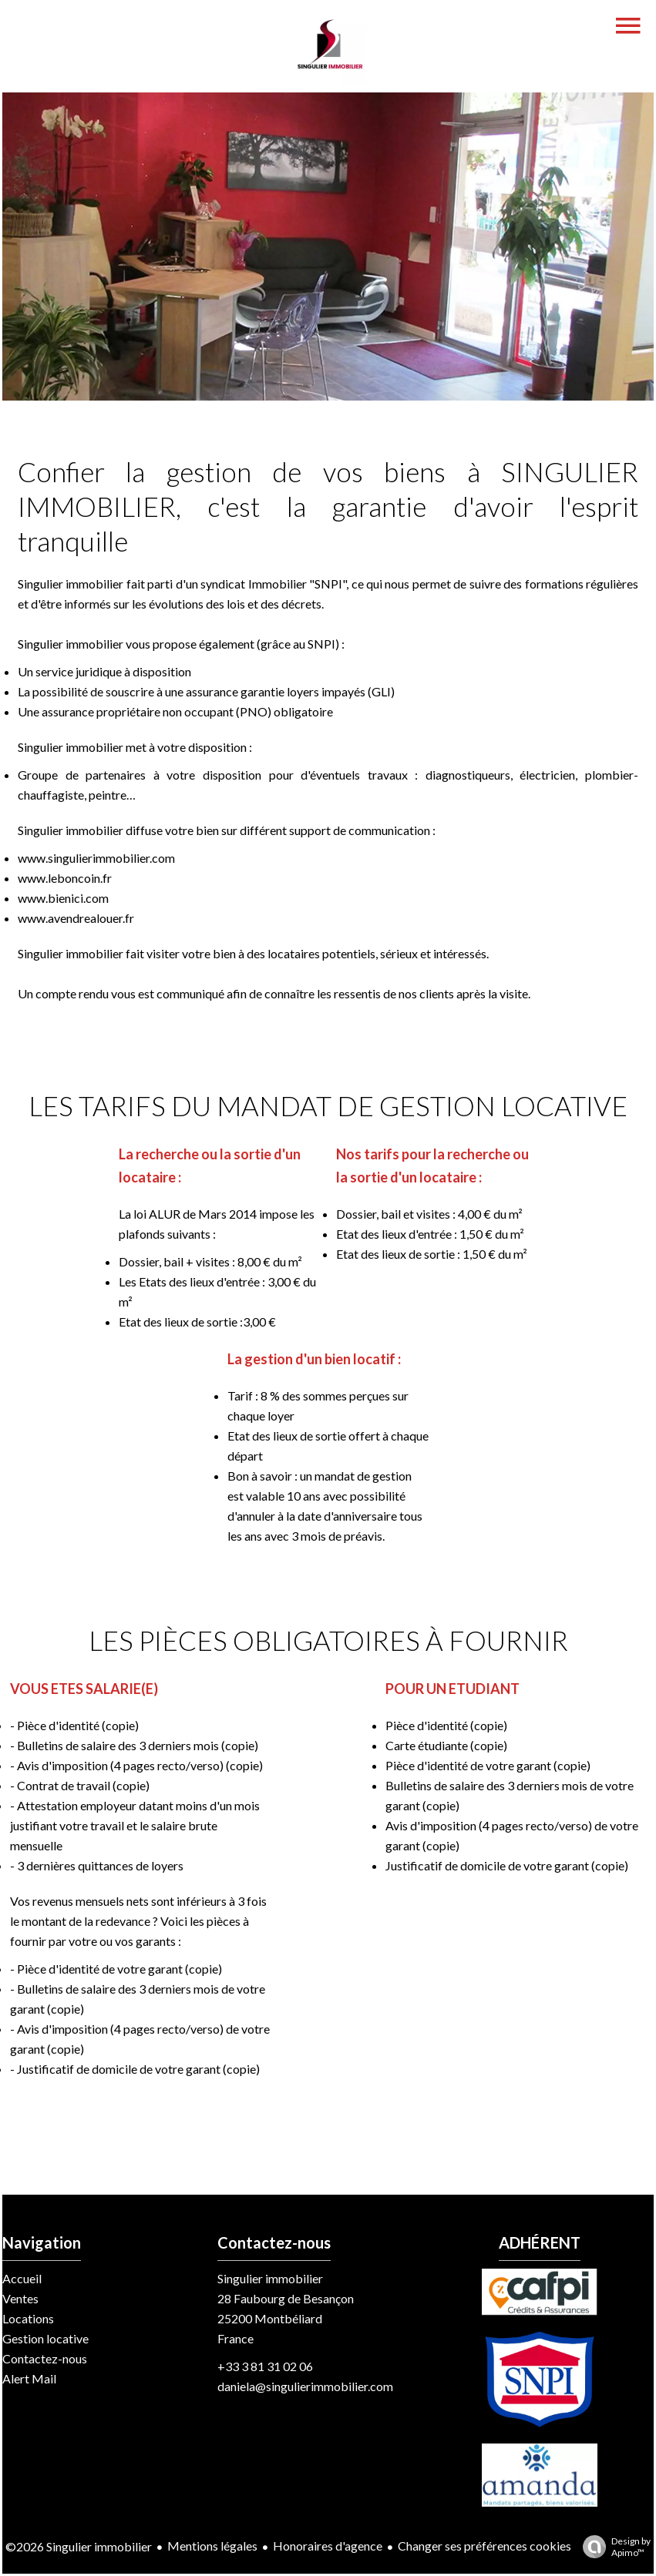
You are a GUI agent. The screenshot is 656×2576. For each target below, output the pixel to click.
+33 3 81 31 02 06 (265, 2366)
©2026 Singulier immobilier (78, 2546)
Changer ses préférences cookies (484, 2545)
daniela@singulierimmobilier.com (305, 2386)
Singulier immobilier (270, 2278)
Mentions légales (212, 2545)
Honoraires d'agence (327, 2545)
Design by (613, 2546)
